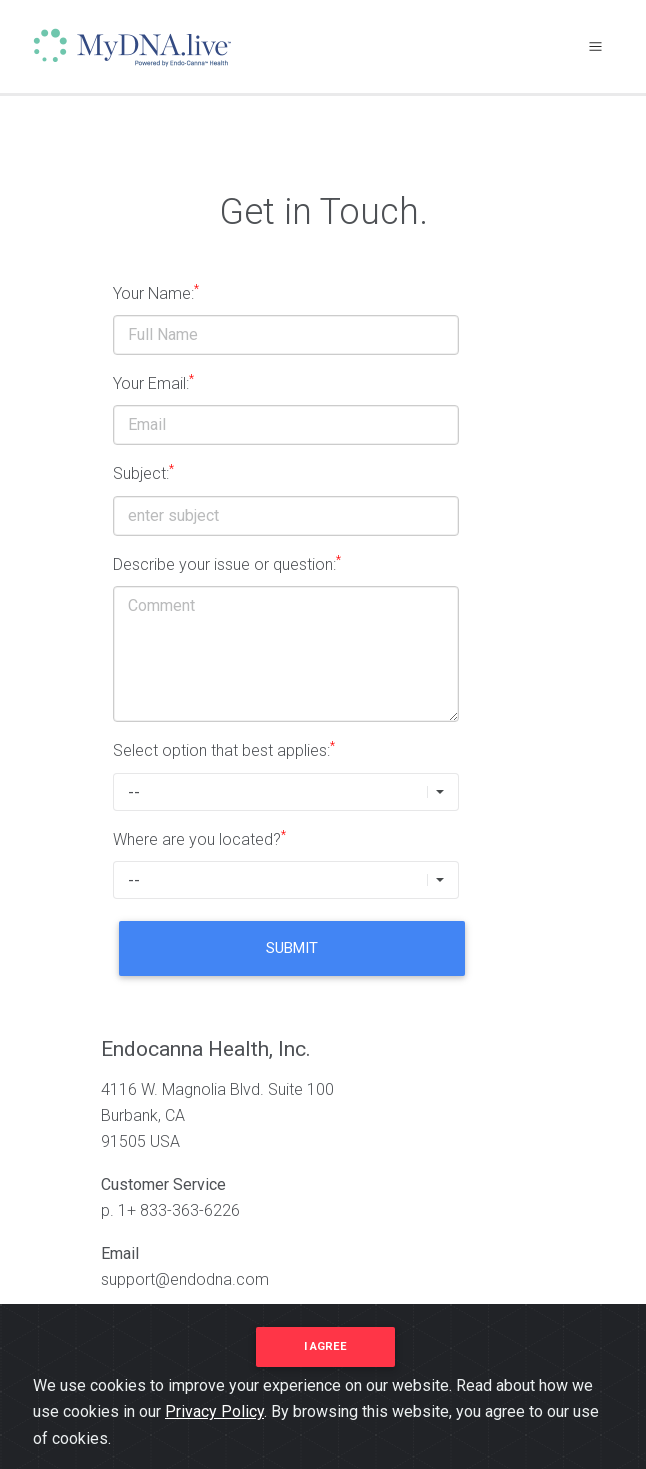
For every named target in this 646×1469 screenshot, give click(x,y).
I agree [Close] (325, 1346)
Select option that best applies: (224, 749)
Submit (292, 948)
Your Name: (156, 292)
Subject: (143, 472)
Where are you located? (199, 838)
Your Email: (153, 382)
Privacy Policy (214, 1411)
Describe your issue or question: (227, 563)
